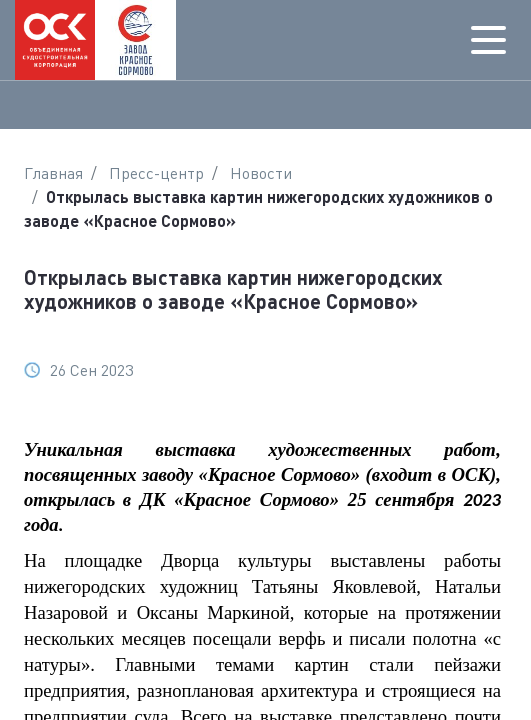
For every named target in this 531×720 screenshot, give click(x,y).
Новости (261, 173)
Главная (53, 173)
